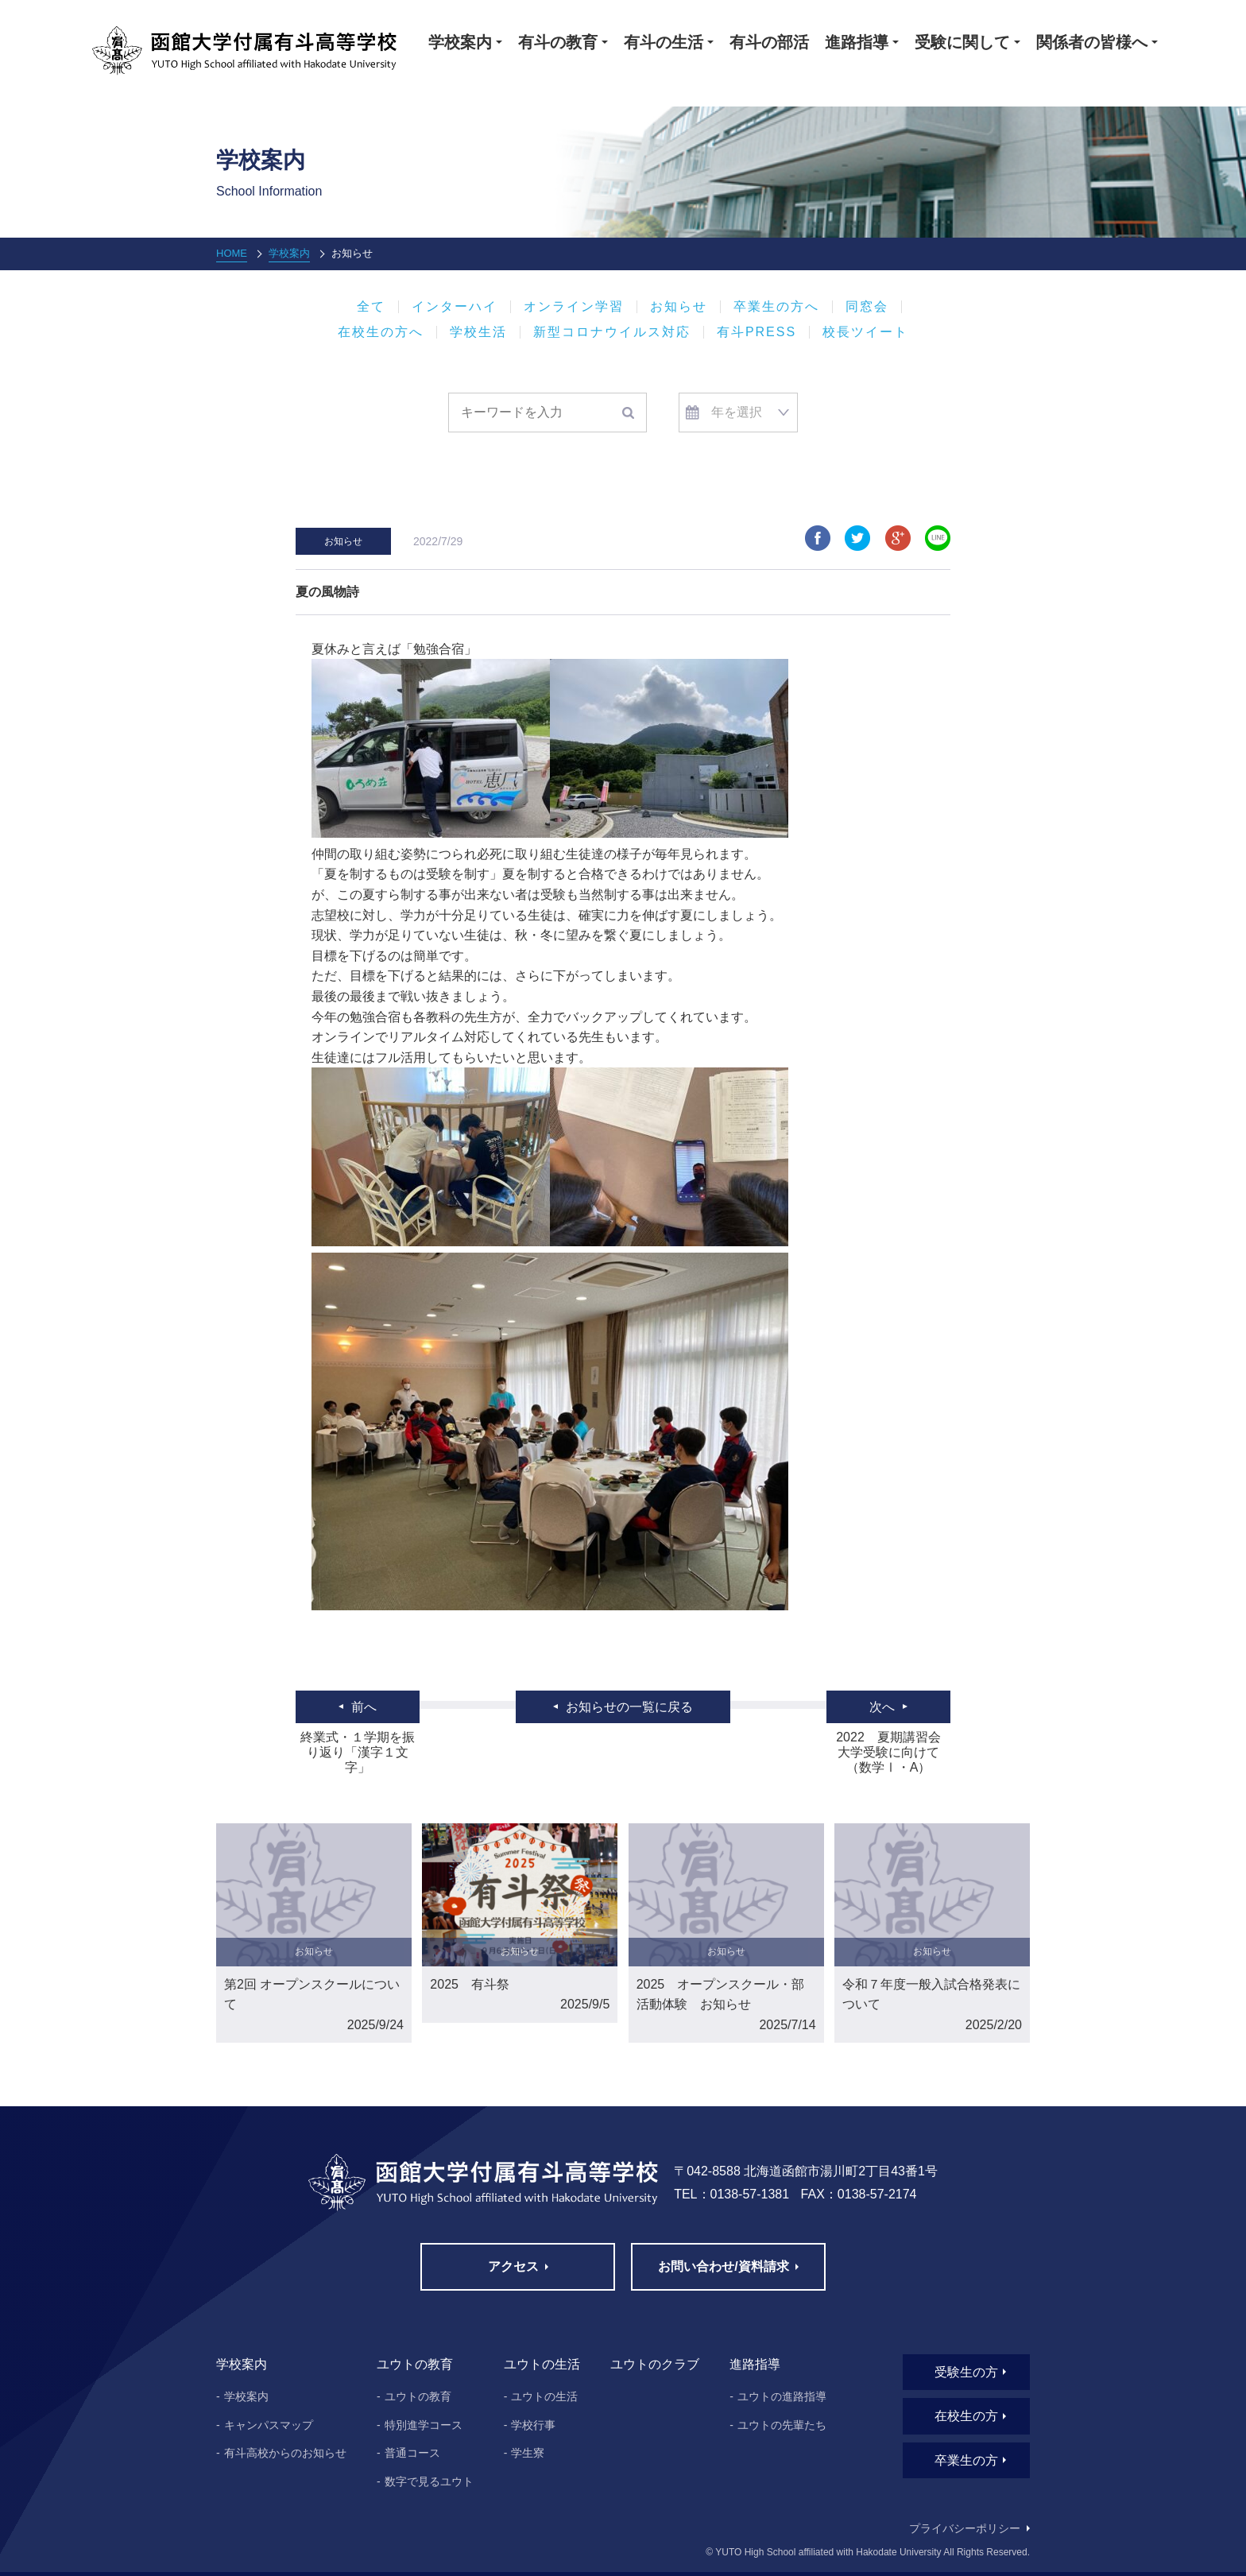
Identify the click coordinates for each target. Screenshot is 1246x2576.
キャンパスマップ (268, 2425)
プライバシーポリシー (964, 2528)
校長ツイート (865, 332)
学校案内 (289, 253)
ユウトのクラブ (654, 2364)
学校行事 (533, 2425)
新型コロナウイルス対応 (612, 332)
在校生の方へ (381, 332)
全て (371, 306)
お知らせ (678, 306)
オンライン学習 (574, 306)
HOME (231, 253)
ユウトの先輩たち (781, 2425)
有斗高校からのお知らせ (285, 2452)
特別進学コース (423, 2425)
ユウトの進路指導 (781, 2396)
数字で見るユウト (429, 2481)
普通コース (412, 2452)
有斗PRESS (756, 332)
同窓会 (867, 306)
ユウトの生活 (544, 2396)
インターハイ (454, 306)
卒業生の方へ (776, 306)
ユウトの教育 (418, 2396)
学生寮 (527, 2452)
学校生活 (478, 332)
